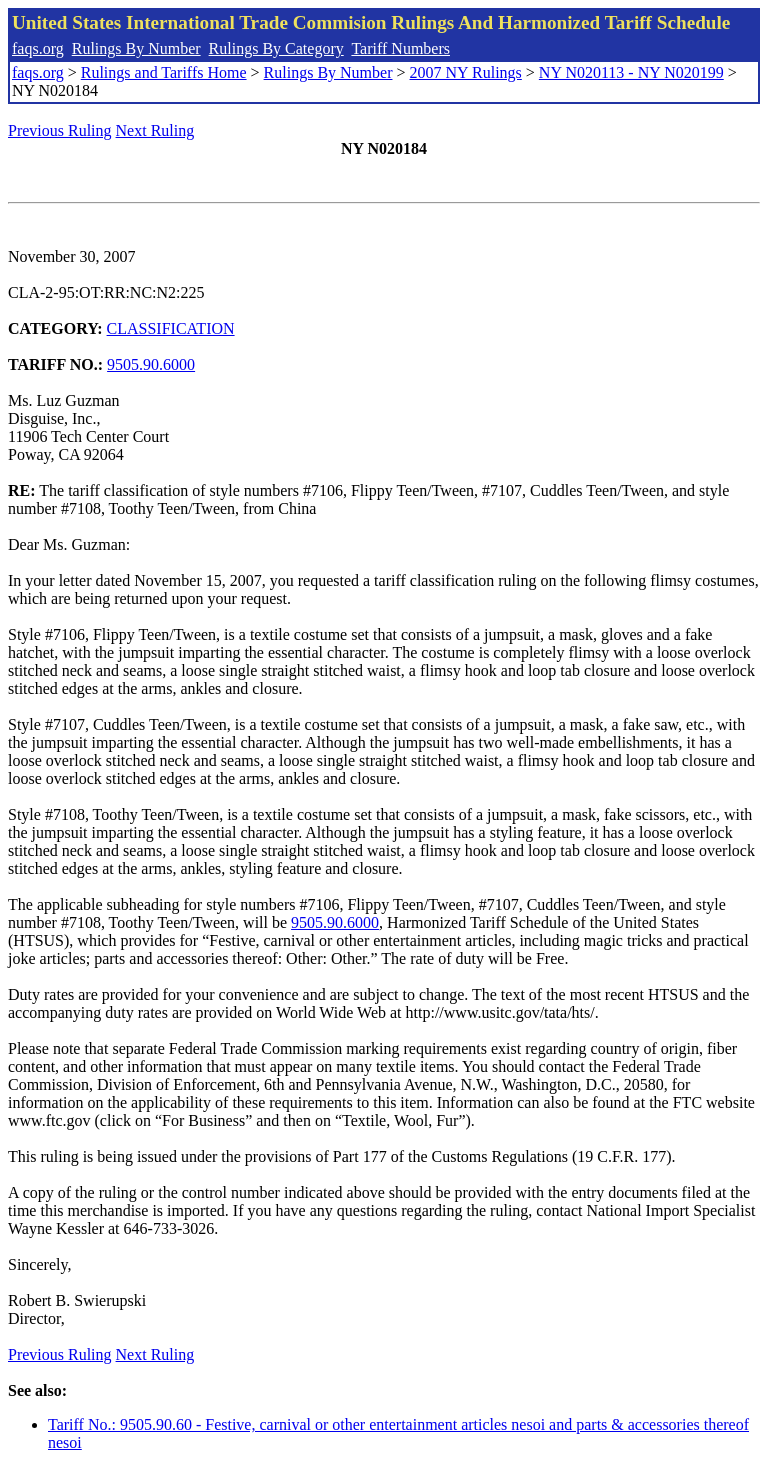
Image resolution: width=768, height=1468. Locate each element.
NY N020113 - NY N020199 (631, 72)
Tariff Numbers (400, 48)
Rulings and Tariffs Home (164, 72)
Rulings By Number (136, 48)
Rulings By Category (276, 48)
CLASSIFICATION (171, 328)
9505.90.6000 (151, 364)
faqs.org (38, 48)
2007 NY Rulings (466, 72)
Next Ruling (155, 130)
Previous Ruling (60, 130)
